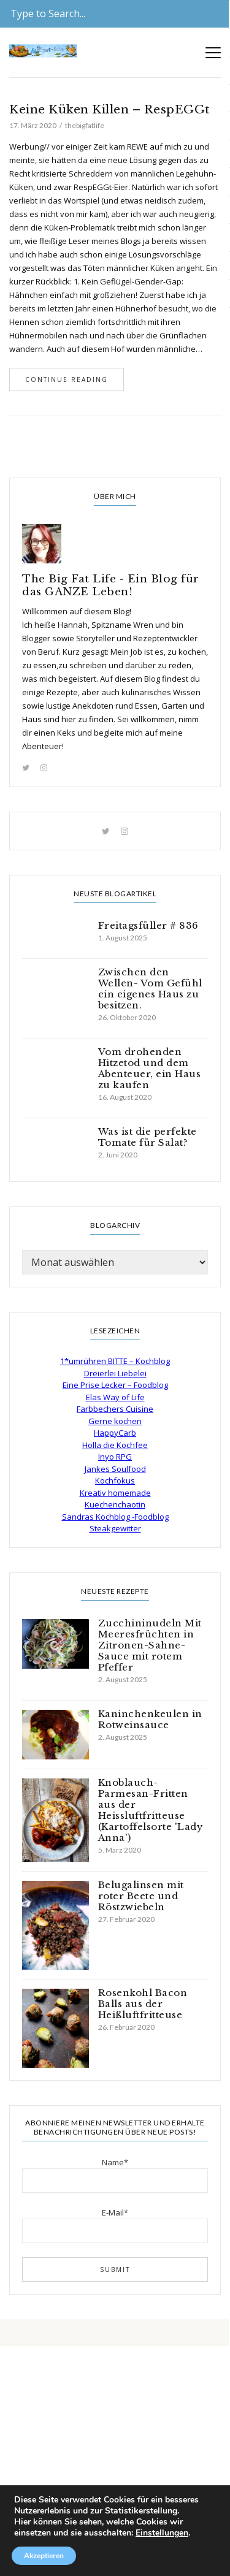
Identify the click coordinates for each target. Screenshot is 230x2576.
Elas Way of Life (115, 1397)
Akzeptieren (44, 2556)
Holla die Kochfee (115, 1444)
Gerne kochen (115, 1421)
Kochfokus (115, 1480)
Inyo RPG (115, 1456)
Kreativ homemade (115, 1492)
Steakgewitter (115, 1528)
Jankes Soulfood (115, 1468)
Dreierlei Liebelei (115, 1373)
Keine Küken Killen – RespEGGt (109, 109)
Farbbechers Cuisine (115, 1408)
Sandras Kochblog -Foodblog (115, 1516)
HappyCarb (115, 1432)
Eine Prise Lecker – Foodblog (115, 1384)
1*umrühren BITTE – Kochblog (115, 1360)
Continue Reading (66, 379)
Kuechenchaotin (115, 1504)
